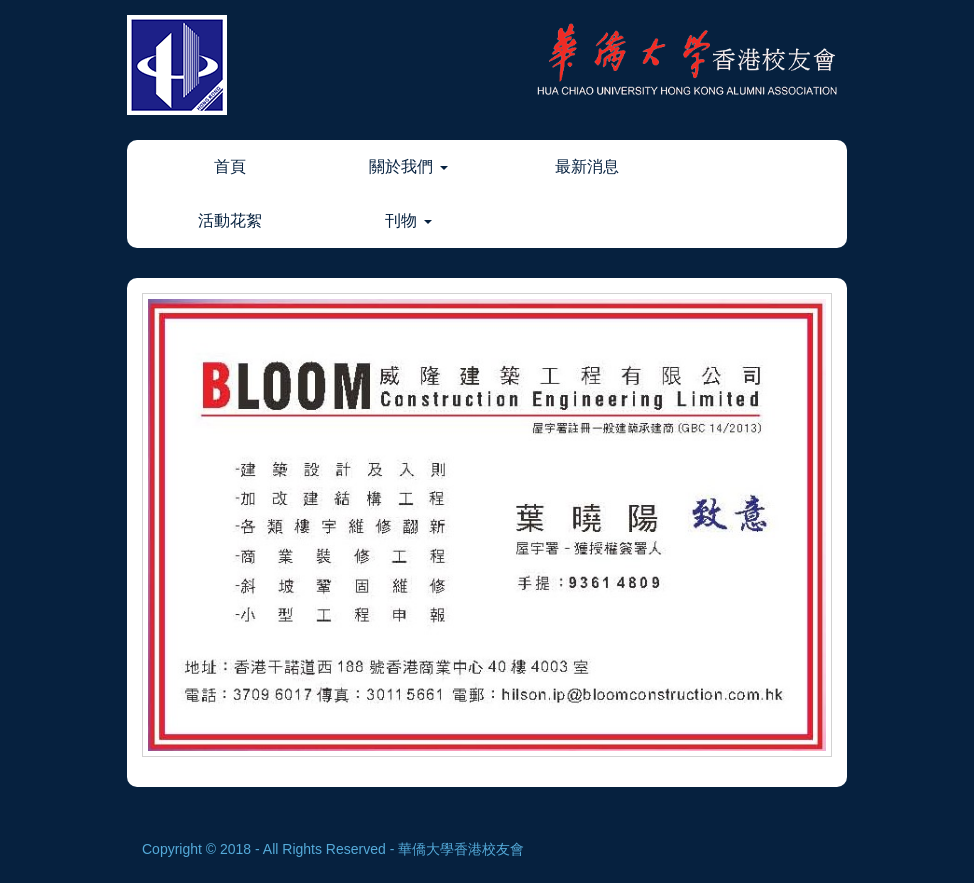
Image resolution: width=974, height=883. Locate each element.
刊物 (408, 220)
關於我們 (408, 166)
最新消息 (587, 166)
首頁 (230, 166)
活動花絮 (230, 220)
